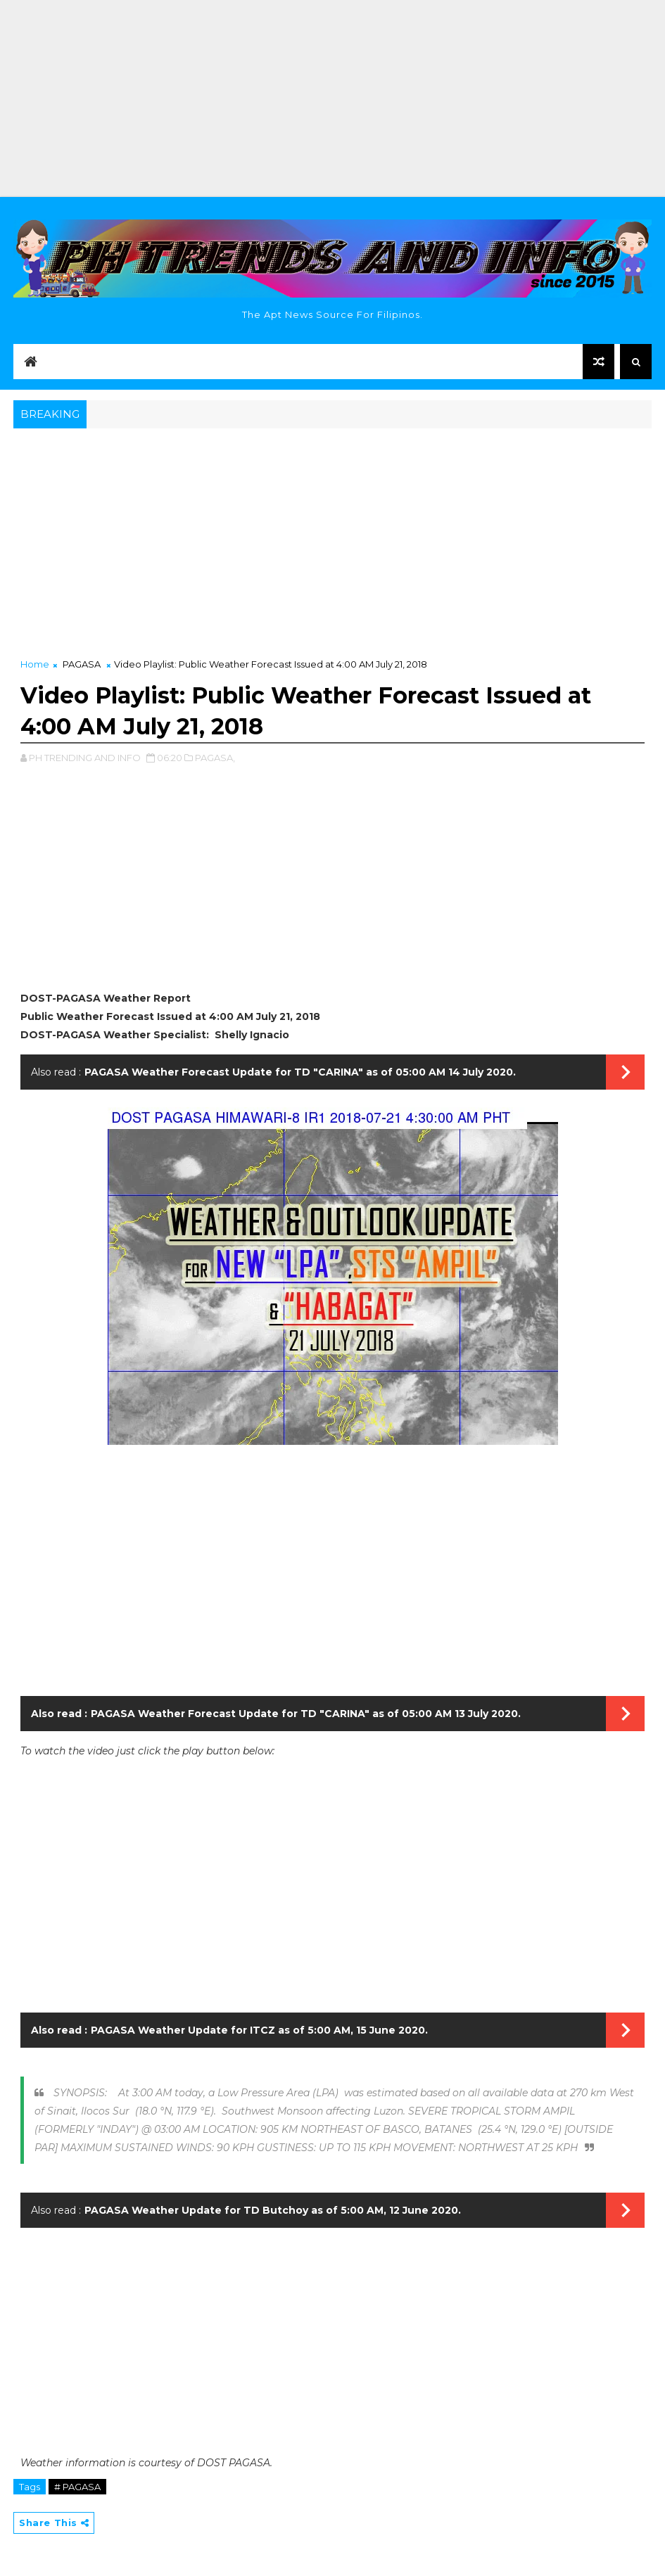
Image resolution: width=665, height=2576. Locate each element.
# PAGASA (77, 2486)
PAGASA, (215, 757)
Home (34, 664)
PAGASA (82, 664)
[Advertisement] (332, 98)
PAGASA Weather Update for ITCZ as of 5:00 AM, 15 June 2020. (259, 2030)
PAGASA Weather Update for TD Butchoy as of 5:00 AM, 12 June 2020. (272, 2210)
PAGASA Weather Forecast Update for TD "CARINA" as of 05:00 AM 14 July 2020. (300, 1072)
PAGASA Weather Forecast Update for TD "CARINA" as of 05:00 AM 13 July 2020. (306, 1713)
